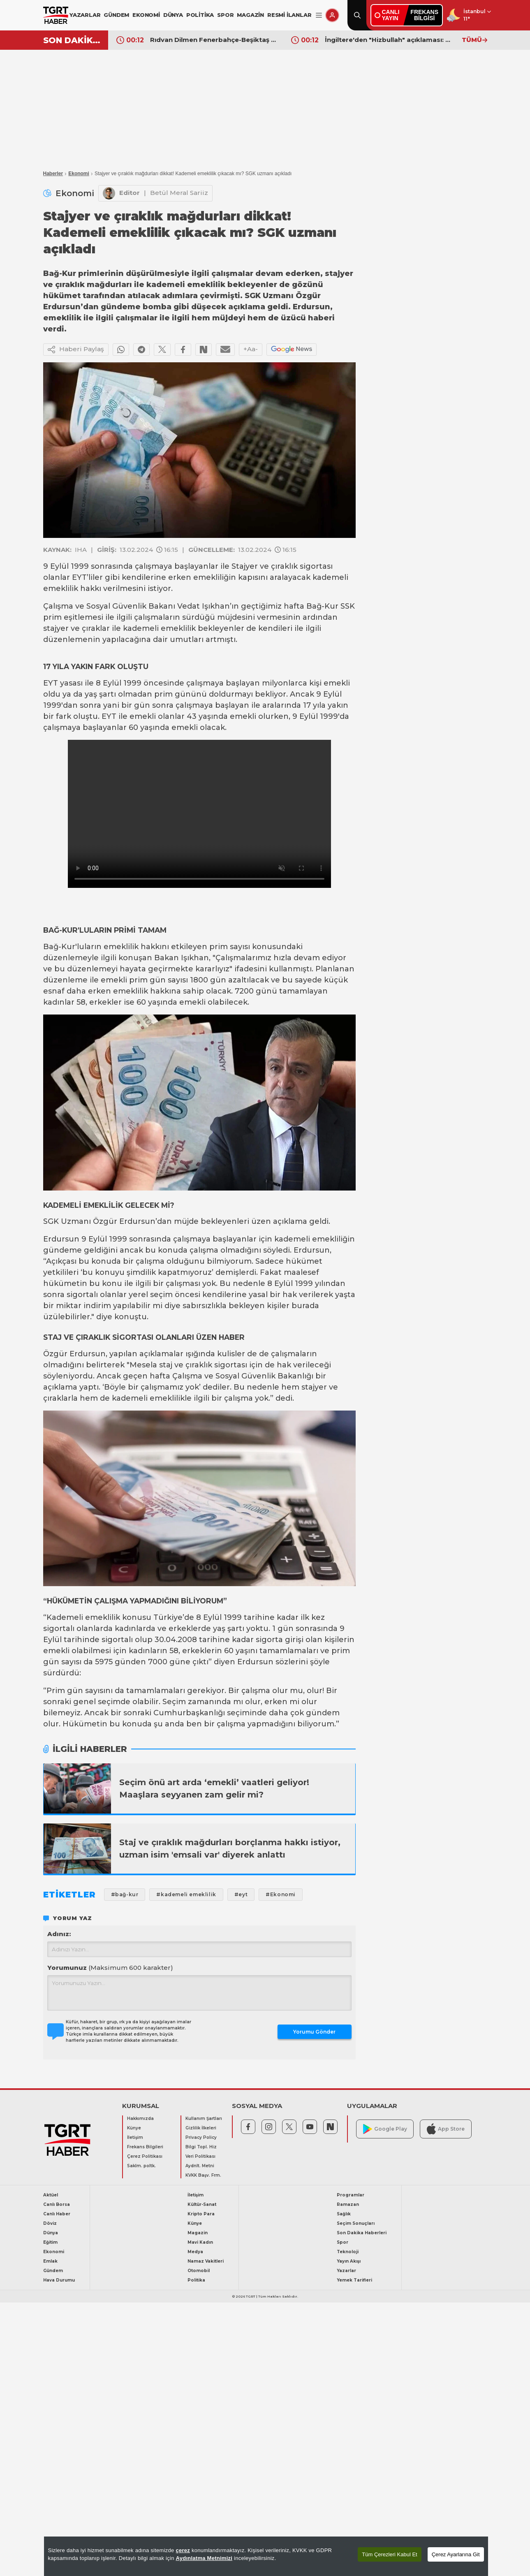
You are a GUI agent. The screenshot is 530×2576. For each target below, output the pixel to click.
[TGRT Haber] (55, 15)
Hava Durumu (59, 2280)
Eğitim (50, 2242)
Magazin (197, 2232)
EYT (79, 577)
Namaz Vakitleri (205, 2261)
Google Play (385, 2129)
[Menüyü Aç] (319, 15)
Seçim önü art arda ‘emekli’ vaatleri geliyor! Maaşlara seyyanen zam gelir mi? (214, 1788)
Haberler (53, 173)
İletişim (135, 2137)
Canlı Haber (56, 2214)
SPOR (225, 15)
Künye (134, 2128)
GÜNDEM (116, 15)
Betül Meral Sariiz (179, 193)
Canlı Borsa (56, 2204)
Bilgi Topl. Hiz (201, 2147)
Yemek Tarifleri (354, 2280)
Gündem (53, 2270)
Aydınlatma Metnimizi (204, 2558)
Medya (195, 2251)
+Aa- (250, 349)
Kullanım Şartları (203, 2118)
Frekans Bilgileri (145, 2147)
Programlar (350, 2195)
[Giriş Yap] (332, 15)
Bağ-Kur (322, 606)
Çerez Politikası (144, 2156)
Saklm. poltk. (141, 2165)
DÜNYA (173, 15)
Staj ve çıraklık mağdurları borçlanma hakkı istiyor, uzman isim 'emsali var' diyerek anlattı (229, 1848)
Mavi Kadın (200, 2242)
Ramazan (348, 2204)
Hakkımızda (140, 2118)
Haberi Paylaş (76, 349)
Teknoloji (348, 2251)
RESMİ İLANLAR (289, 15)
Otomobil (198, 2270)
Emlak (50, 2261)
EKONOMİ (146, 15)
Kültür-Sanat (201, 2204)
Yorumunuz (110, 1967)
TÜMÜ (474, 40)
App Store (446, 2128)
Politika (196, 2280)
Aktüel (50, 2195)
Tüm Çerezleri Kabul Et (389, 2554)
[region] (266, 2556)
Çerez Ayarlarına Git (456, 2554)
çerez (183, 2550)
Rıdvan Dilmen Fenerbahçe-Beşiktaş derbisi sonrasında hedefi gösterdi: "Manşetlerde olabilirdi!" (214, 40)
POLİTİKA (200, 15)
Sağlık (344, 2214)
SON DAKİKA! (72, 40)
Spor (342, 2242)
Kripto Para (201, 2214)
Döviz (50, 2223)
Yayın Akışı (349, 2261)
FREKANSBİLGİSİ (424, 15)
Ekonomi (78, 173)
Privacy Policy (201, 2137)
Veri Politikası (200, 2156)
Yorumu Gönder (314, 2032)
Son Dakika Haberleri (362, 2232)
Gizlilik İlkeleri (200, 2128)
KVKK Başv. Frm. (203, 2175)
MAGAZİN (250, 15)
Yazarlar (346, 2270)
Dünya (50, 2232)
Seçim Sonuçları (356, 2223)
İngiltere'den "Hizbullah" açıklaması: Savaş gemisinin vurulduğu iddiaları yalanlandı (389, 40)
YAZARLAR (84, 15)
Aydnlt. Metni (199, 2165)
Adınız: (59, 1934)
